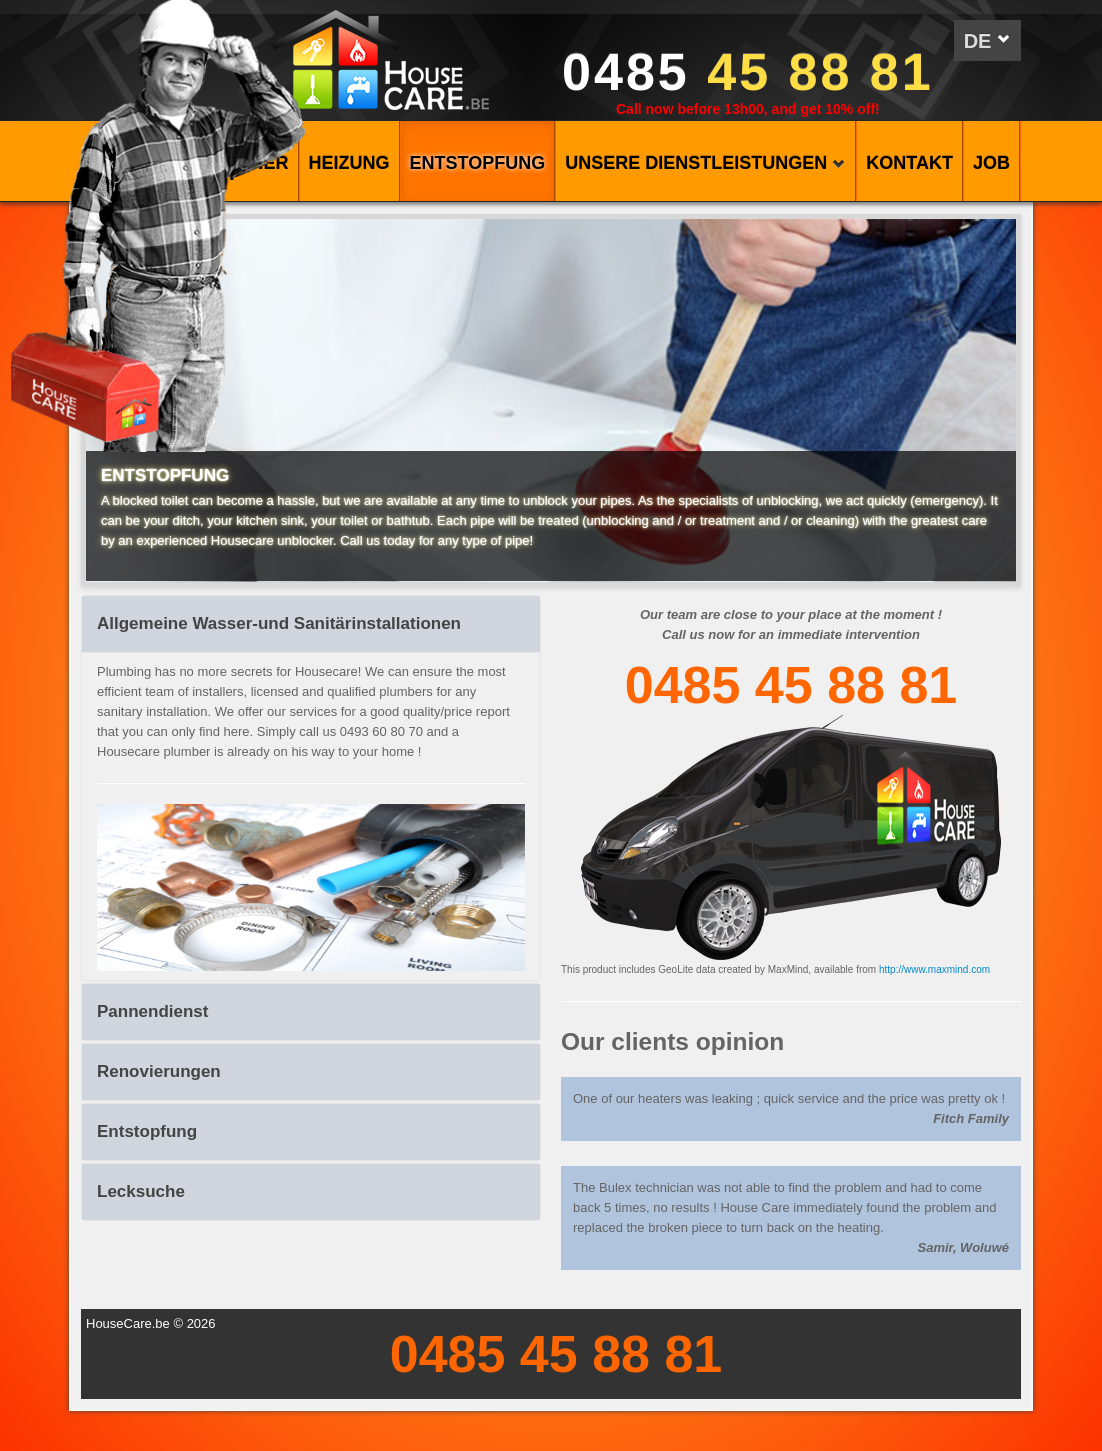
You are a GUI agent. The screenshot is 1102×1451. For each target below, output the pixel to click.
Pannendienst (152, 1011)
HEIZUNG (349, 163)
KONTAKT (909, 163)
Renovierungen (159, 1071)
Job (991, 163)
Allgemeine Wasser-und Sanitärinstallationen (279, 623)
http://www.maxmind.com (934, 969)
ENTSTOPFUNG (478, 163)
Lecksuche (141, 1191)
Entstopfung (147, 1131)
